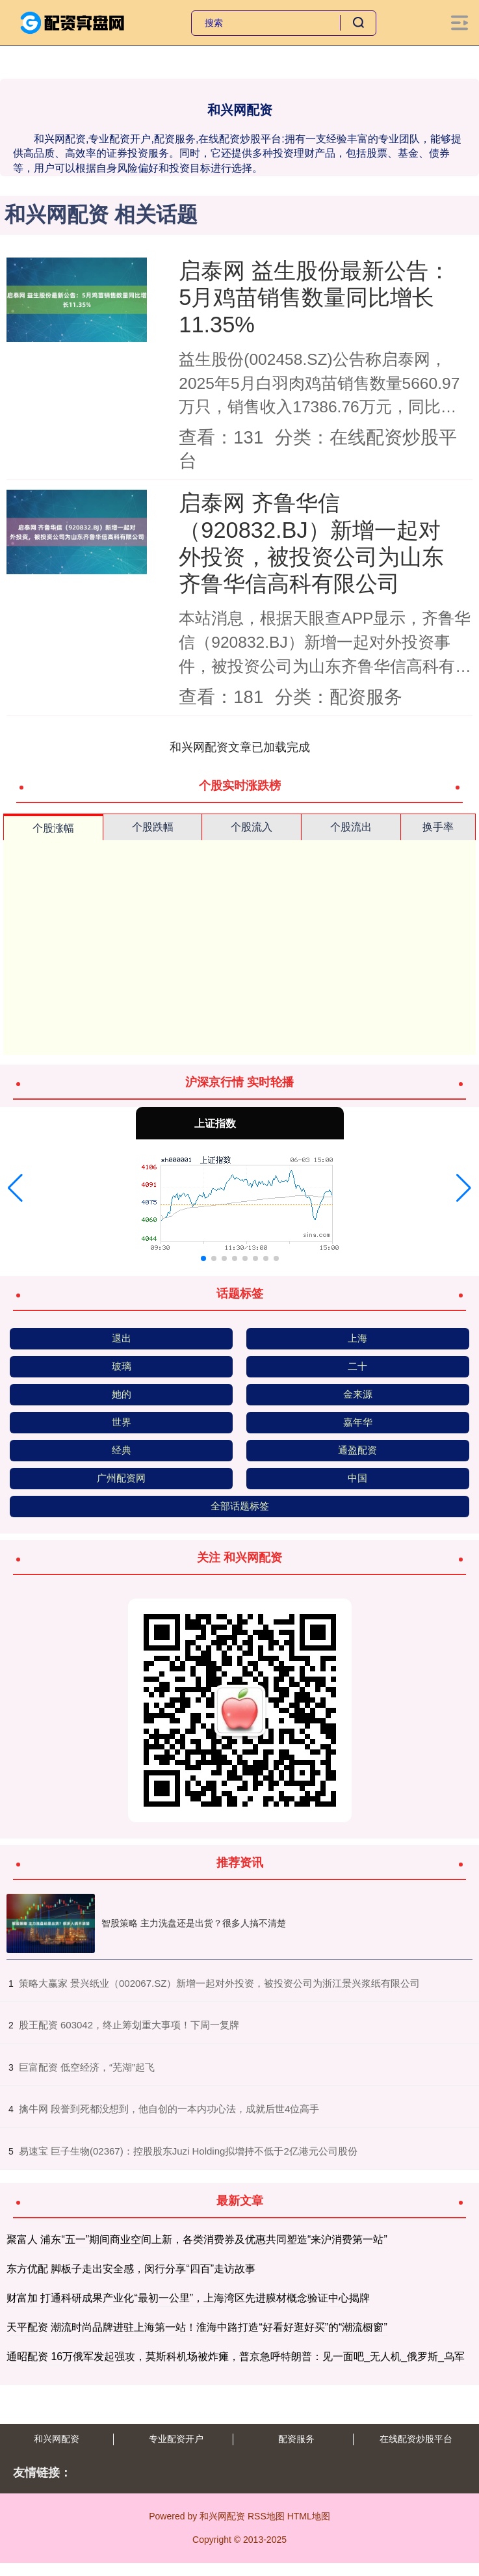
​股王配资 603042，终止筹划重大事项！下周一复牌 (129, 2024)
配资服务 (296, 2439)
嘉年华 (357, 1421)
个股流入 (251, 826)
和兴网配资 (56, 2439)
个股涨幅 (53, 828)
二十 (357, 1366)
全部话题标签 (240, 1505)
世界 (121, 1421)
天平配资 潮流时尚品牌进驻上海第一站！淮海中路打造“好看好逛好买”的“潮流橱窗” (196, 2327)
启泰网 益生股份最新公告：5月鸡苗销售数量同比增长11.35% (314, 297)
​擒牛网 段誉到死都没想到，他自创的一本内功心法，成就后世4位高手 (169, 2108)
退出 (121, 1338)
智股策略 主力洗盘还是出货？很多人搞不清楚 (193, 1923)
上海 (357, 1338)
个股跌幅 (153, 826)
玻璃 (121, 1366)
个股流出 (351, 826)
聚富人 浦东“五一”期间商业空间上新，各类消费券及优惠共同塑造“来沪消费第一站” (196, 2239)
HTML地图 (308, 2516)
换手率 (438, 826)
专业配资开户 (176, 2439)
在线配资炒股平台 (416, 2439)
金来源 (357, 1394)
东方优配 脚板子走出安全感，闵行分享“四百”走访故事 (130, 2268)
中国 (357, 1477)
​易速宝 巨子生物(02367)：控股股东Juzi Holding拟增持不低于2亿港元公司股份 (188, 2151)
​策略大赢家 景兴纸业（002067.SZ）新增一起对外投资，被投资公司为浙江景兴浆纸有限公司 (220, 1983)
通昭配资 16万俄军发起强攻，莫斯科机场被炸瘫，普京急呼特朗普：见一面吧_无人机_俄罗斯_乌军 (235, 2356)
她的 (121, 1394)
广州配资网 (121, 1477)
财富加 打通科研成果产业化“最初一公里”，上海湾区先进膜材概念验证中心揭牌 (188, 2298)
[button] (15, 1188)
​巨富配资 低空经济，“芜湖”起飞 (87, 2067)
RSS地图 (266, 2516)
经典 (121, 1449)
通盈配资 (357, 1449)
